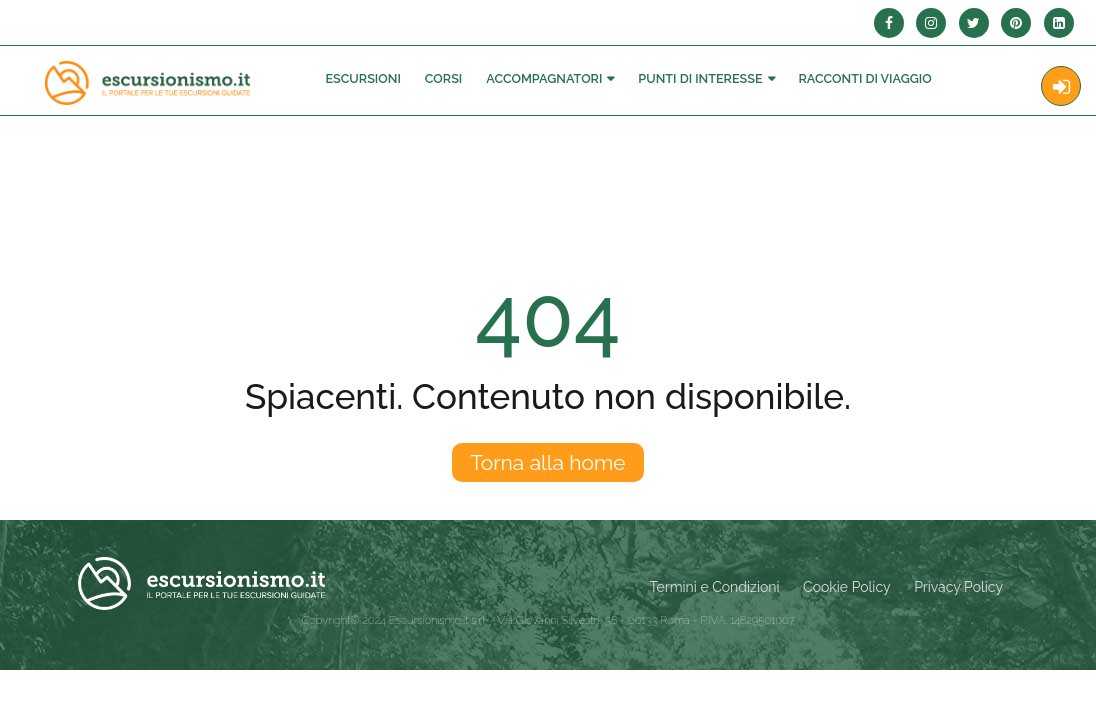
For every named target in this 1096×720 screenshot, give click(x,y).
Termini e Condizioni (715, 587)
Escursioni (362, 78)
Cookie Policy (846, 587)
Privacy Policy (958, 587)
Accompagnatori (544, 78)
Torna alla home (547, 462)
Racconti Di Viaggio (865, 78)
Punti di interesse (700, 78)
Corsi (443, 78)
